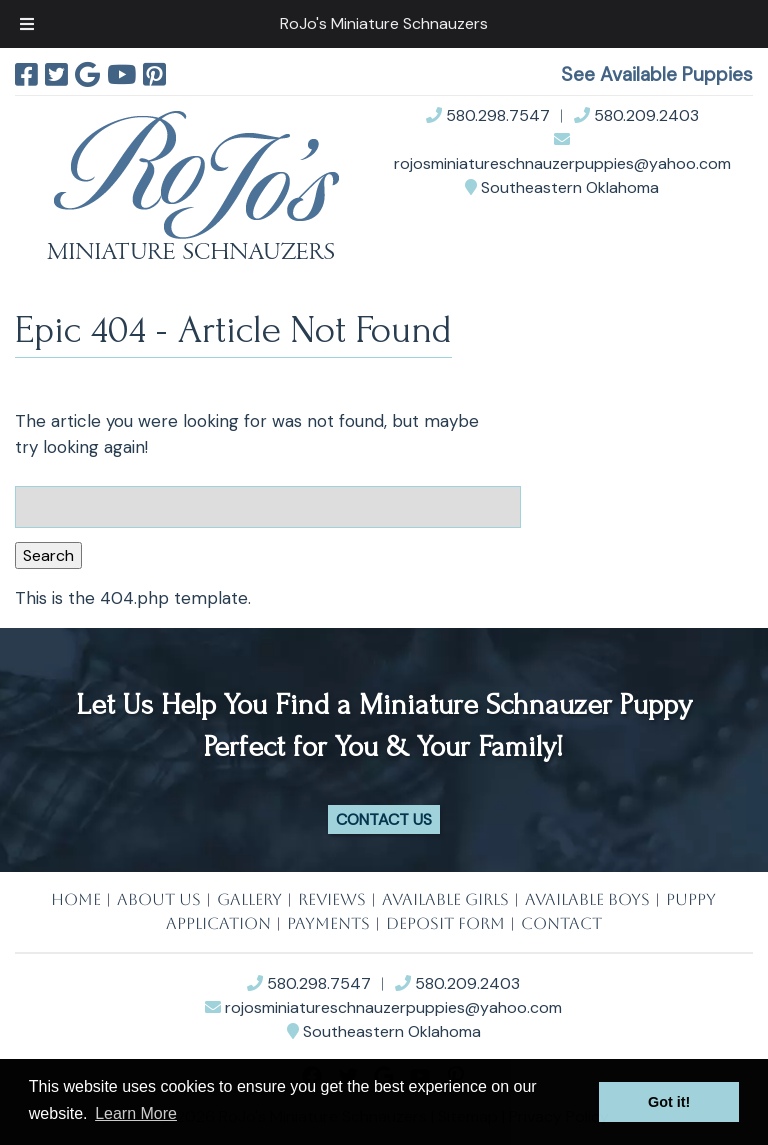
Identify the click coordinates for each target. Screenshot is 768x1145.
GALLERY (249, 899)
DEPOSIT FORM (445, 923)
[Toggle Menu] (27, 24)
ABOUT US (159, 899)
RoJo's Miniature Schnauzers (384, 23)
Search (48, 555)
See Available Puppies (657, 74)
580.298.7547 (488, 115)
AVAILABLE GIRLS (445, 899)
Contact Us (384, 819)
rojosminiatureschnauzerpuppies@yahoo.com (383, 1007)
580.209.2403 (636, 115)
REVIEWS (332, 899)
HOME (76, 899)
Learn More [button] (136, 1113)
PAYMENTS (328, 923)
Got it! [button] (669, 1102)
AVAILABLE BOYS (587, 899)
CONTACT (561, 923)
